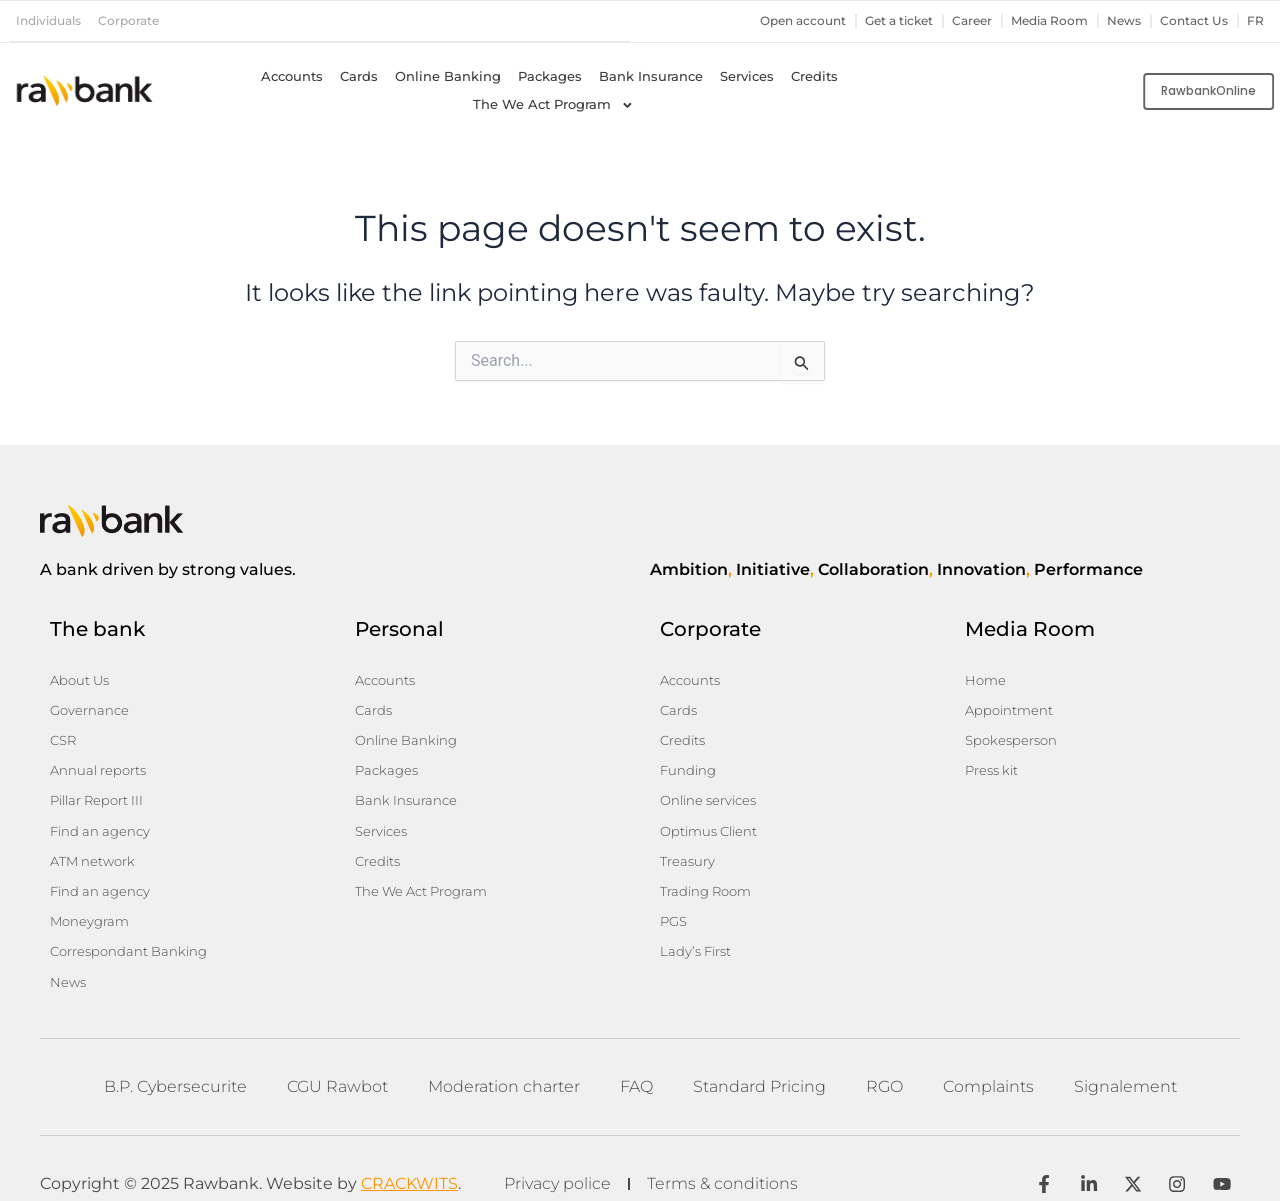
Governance (91, 707)
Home (986, 679)
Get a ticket (877, 20)
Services (747, 75)
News (1118, 20)
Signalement (1125, 1061)
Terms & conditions (728, 1160)
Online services (712, 791)
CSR (64, 735)
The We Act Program (553, 104)
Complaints (988, 1061)
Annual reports (102, 763)
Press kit (995, 763)
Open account (773, 20)
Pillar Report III (102, 791)
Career (955, 20)
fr (1255, 20)
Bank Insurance (651, 75)
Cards (359, 75)
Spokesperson (1014, 735)
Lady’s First (699, 931)
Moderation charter (504, 1061)
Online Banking (448, 75)
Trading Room (710, 875)
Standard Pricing (759, 1061)
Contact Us (1192, 20)
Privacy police (557, 1160)
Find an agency (103, 819)
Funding (689, 763)
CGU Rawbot (337, 1061)
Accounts (292, 75)
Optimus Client (713, 819)
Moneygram (92, 903)
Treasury (689, 847)
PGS (675, 903)
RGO (884, 1061)
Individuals (53, 20)
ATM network (96, 847)
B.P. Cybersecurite (175, 1061)
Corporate (139, 20)
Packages (550, 75)
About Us (82, 679)
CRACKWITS (409, 1160)
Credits (814, 75)
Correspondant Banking (134, 931)
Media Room (1038, 20)
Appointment (1012, 707)
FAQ (636, 1061)
